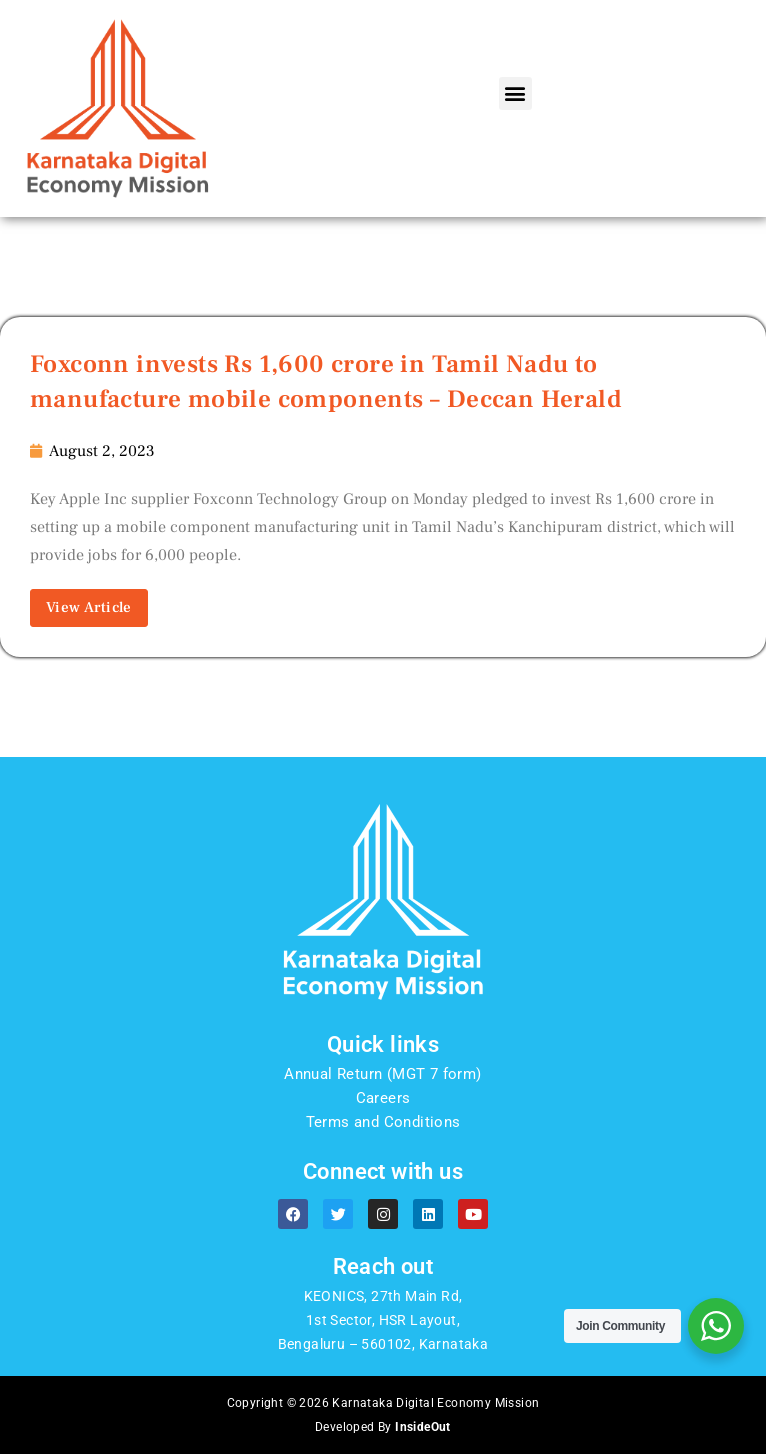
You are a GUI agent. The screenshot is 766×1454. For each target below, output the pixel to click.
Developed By (383, 1427)
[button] (515, 93)
